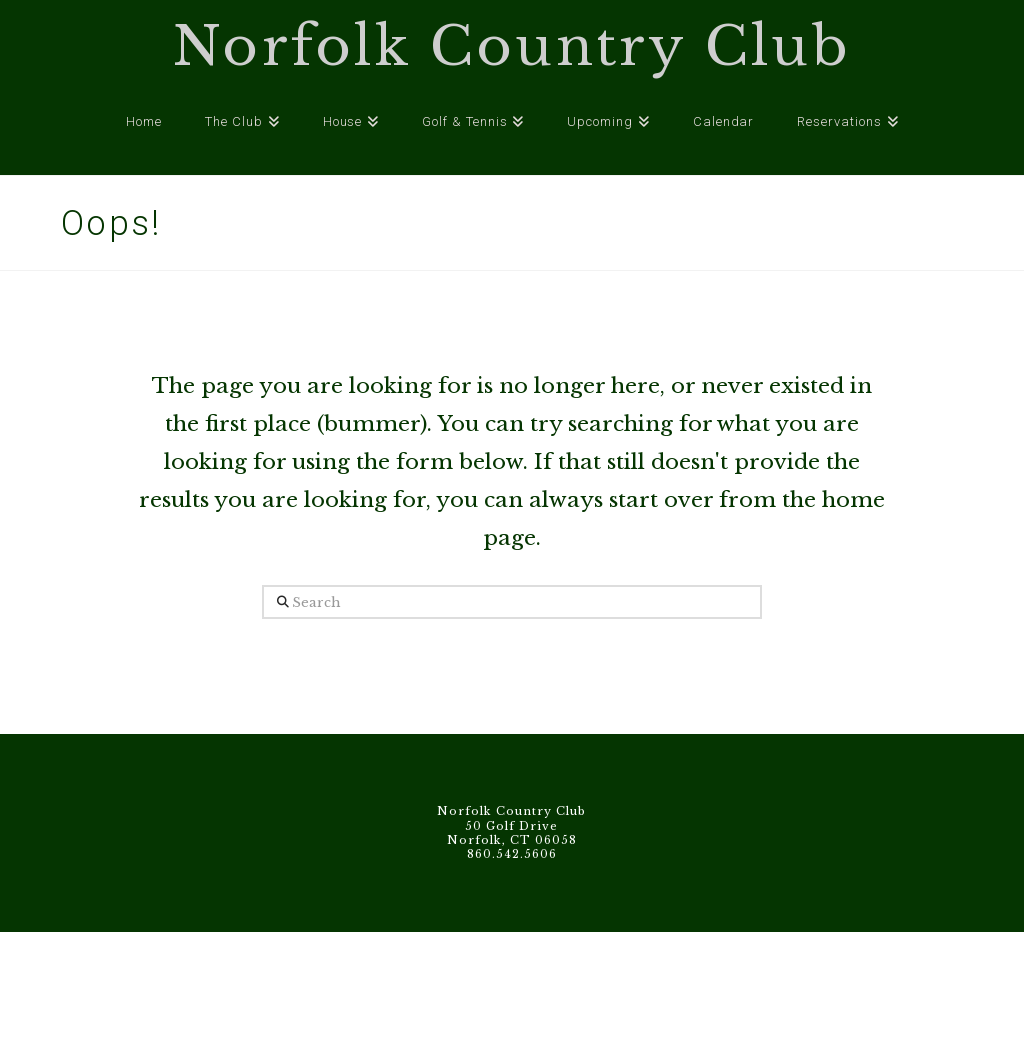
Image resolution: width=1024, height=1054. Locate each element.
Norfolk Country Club (512, 47)
